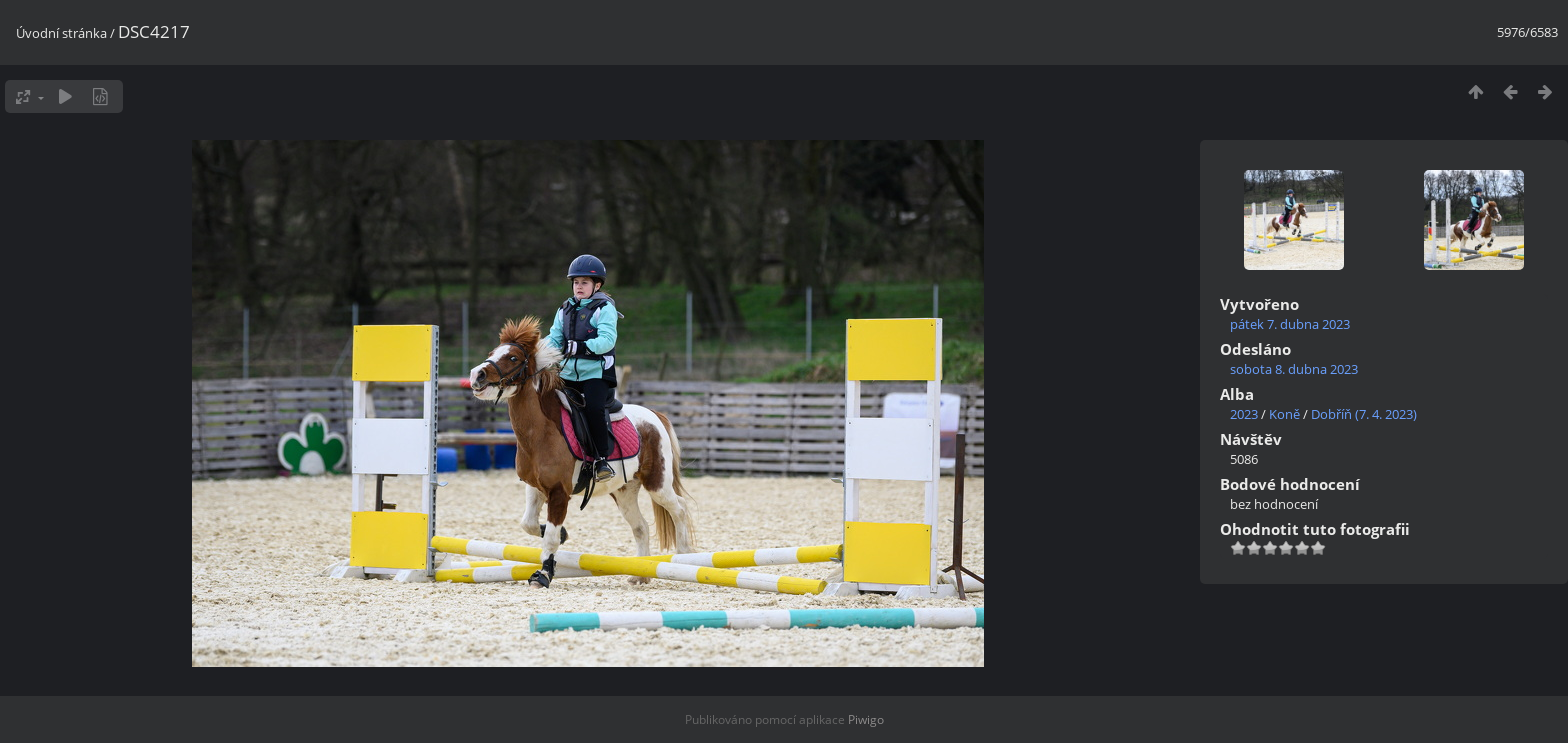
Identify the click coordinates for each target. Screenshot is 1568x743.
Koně (1284, 414)
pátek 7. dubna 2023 (1290, 324)
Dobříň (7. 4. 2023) (1364, 414)
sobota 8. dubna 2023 (1294, 369)
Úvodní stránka (61, 33)
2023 (1244, 414)
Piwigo (866, 719)
